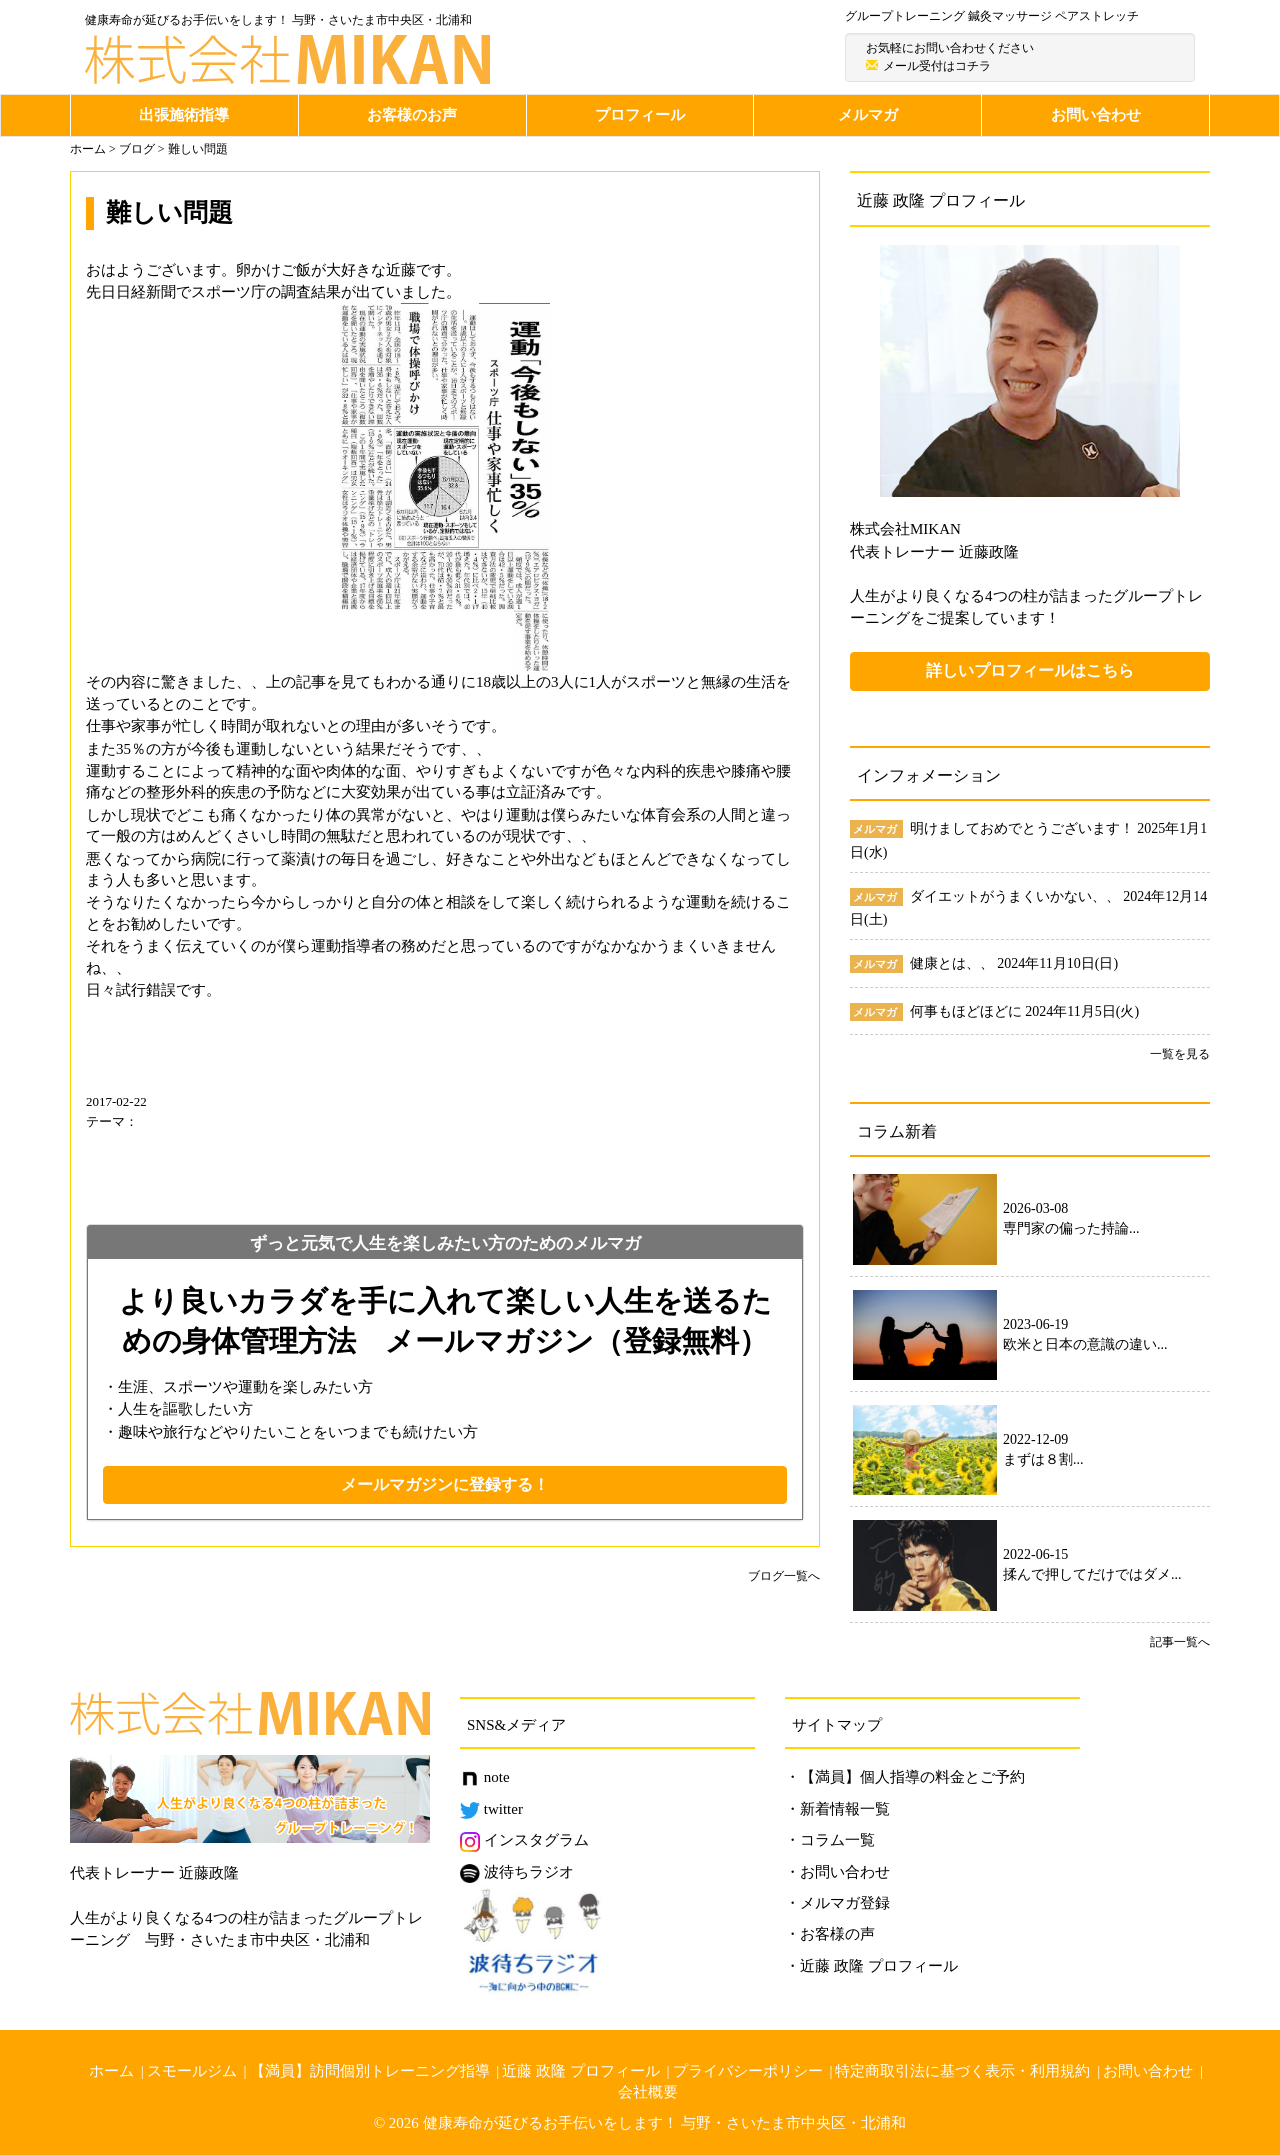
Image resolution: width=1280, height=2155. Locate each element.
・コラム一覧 (830, 1840)
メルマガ (868, 115)
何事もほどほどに (968, 1011)
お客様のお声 (412, 115)
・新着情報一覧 (837, 1809)
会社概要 (648, 2092)
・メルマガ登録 (837, 1903)
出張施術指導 (184, 115)
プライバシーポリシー (748, 2071)
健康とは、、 (954, 963)
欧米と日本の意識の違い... (1085, 1344)
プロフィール (640, 115)
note (485, 1777)
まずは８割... (1043, 1459)
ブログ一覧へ (784, 1576)
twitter (491, 1809)
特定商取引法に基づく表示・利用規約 (962, 2071)
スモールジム (192, 2071)
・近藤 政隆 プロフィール (871, 1966)
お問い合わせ (1096, 115)
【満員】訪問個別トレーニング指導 (370, 2071)
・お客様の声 (830, 1934)
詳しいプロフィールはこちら (1030, 670)
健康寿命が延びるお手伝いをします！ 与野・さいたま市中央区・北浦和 (665, 2123)
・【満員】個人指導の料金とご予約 (905, 1777)
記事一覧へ (1180, 1642)
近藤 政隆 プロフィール (581, 2071)
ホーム (111, 2071)
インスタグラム (524, 1840)
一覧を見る (1180, 1054)
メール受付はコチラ (937, 66)
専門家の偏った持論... (1071, 1228)
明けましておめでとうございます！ (1024, 828)
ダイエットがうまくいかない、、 (1017, 896)
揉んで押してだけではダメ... (1092, 1574)
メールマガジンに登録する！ (445, 1484)
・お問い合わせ (837, 1872)
